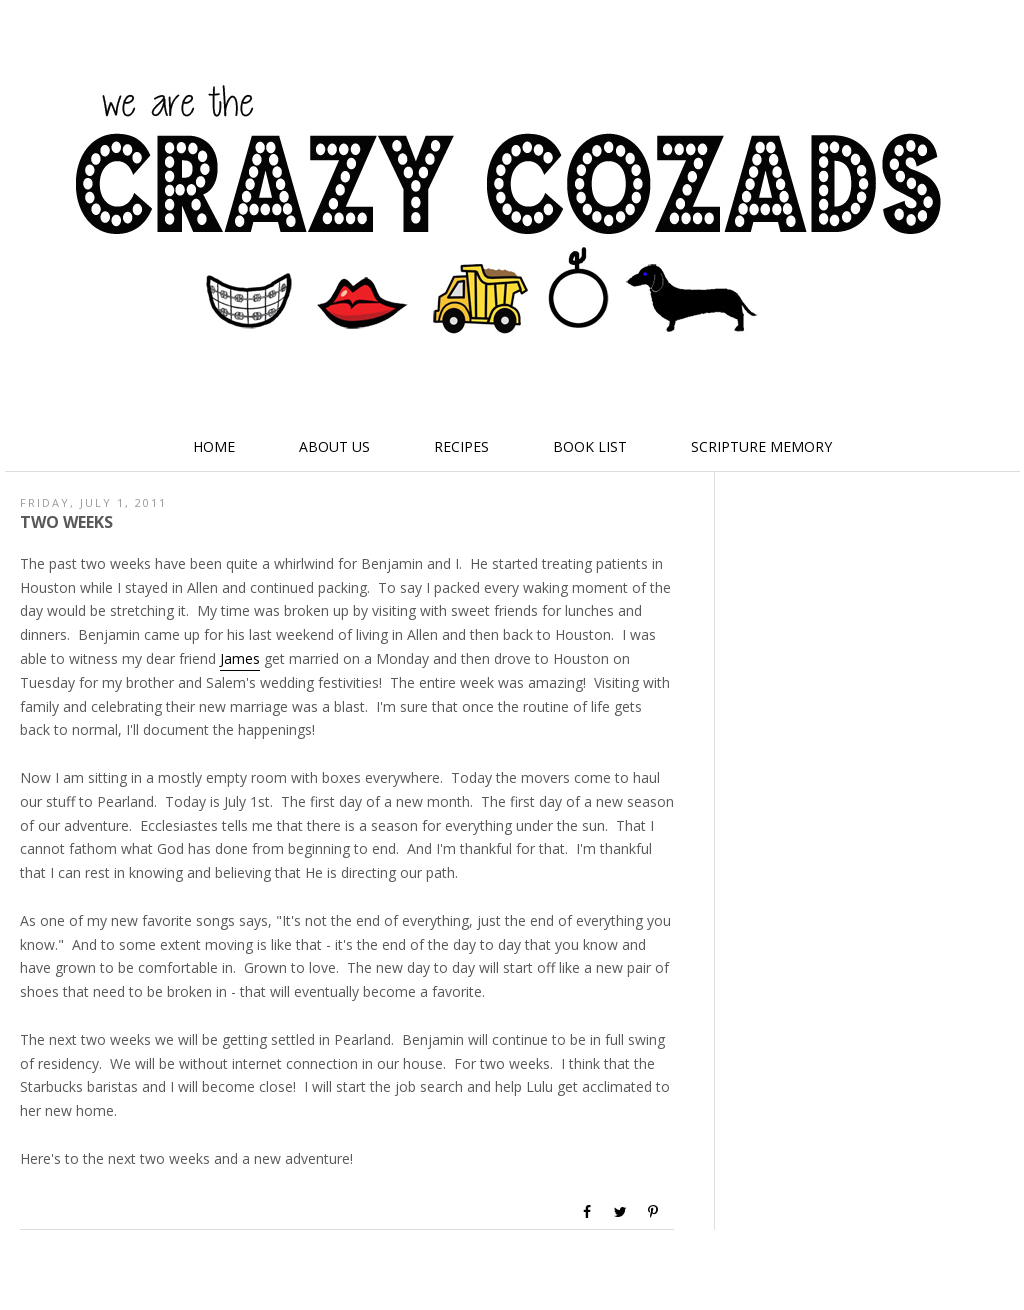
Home (214, 446)
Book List (590, 446)
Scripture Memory (761, 446)
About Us (334, 446)
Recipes (461, 446)
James (240, 658)
